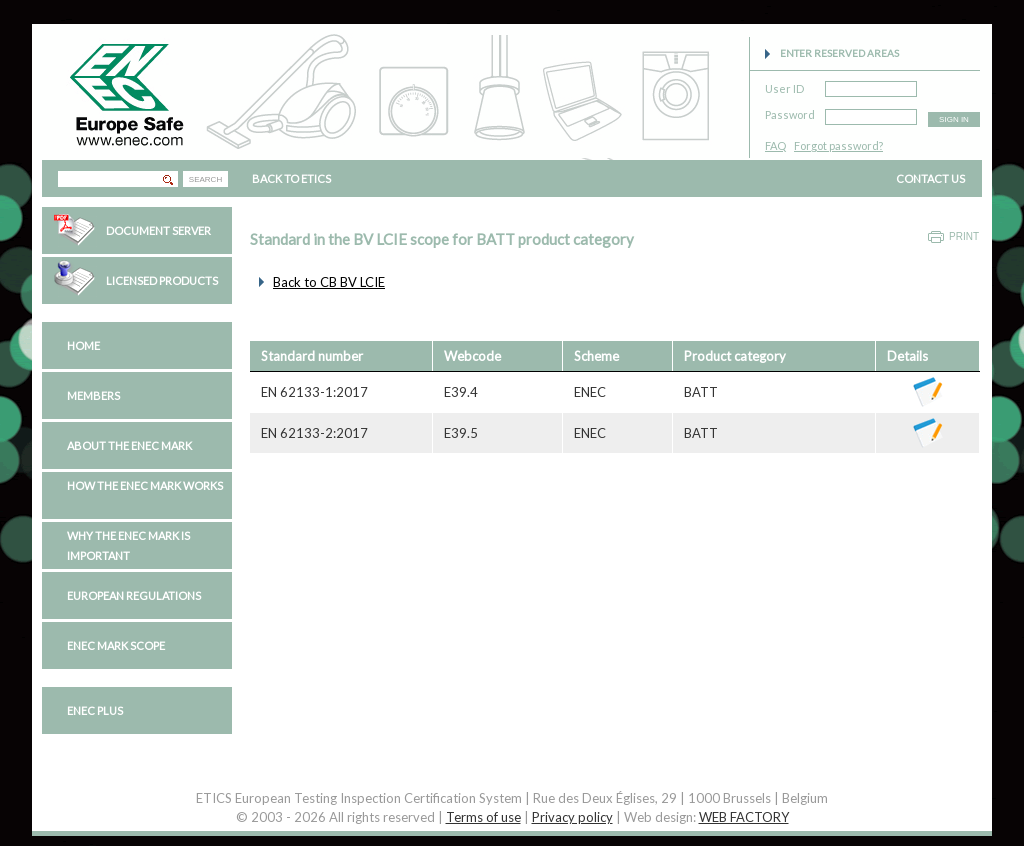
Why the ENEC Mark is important (128, 545)
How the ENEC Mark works (145, 485)
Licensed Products (162, 280)
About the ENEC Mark (129, 445)
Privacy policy (572, 817)
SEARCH (205, 179)
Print (964, 236)
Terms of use (483, 817)
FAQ (775, 145)
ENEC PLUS (95, 710)
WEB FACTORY (744, 817)
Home (83, 345)
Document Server (158, 230)
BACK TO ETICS (291, 178)
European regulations (134, 595)
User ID (784, 85)
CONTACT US (930, 178)
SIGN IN (954, 119)
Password (790, 111)
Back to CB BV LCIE (329, 282)
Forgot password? (838, 145)
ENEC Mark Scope (116, 645)
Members (93, 395)
